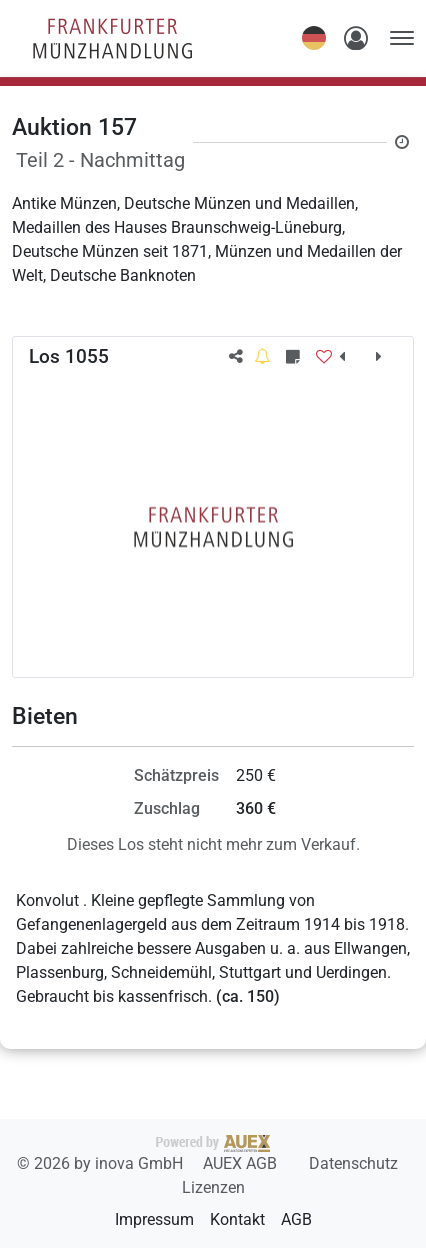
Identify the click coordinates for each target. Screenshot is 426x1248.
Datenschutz (353, 1163)
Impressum (154, 1219)
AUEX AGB (242, 1163)
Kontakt (237, 1219)
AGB (296, 1219)
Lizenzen (213, 1187)
